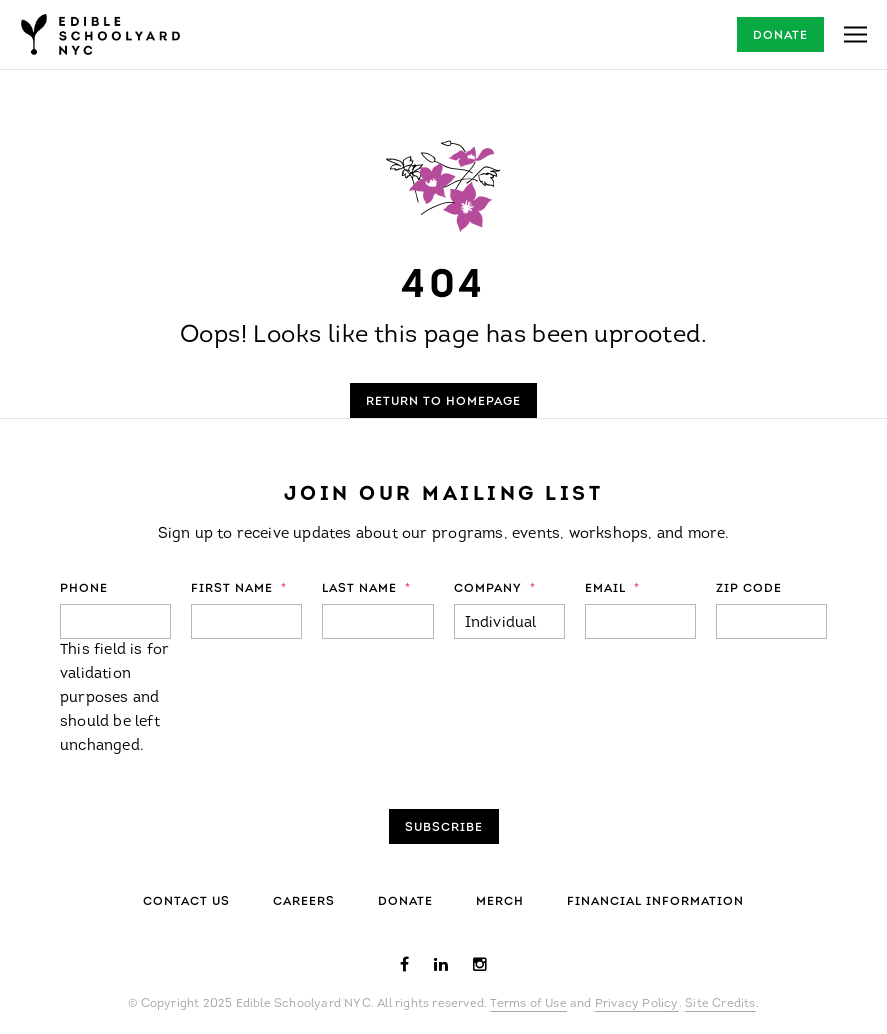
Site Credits (720, 1004)
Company (495, 589)
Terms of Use (528, 1004)
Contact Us (186, 902)
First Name (239, 589)
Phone (84, 589)
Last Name (366, 589)
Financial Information (655, 902)
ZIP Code (749, 589)
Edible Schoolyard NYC (100, 34)
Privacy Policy (637, 1004)
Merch (500, 902)
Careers (304, 902)
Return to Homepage (443, 402)
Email (612, 589)
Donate (780, 36)
